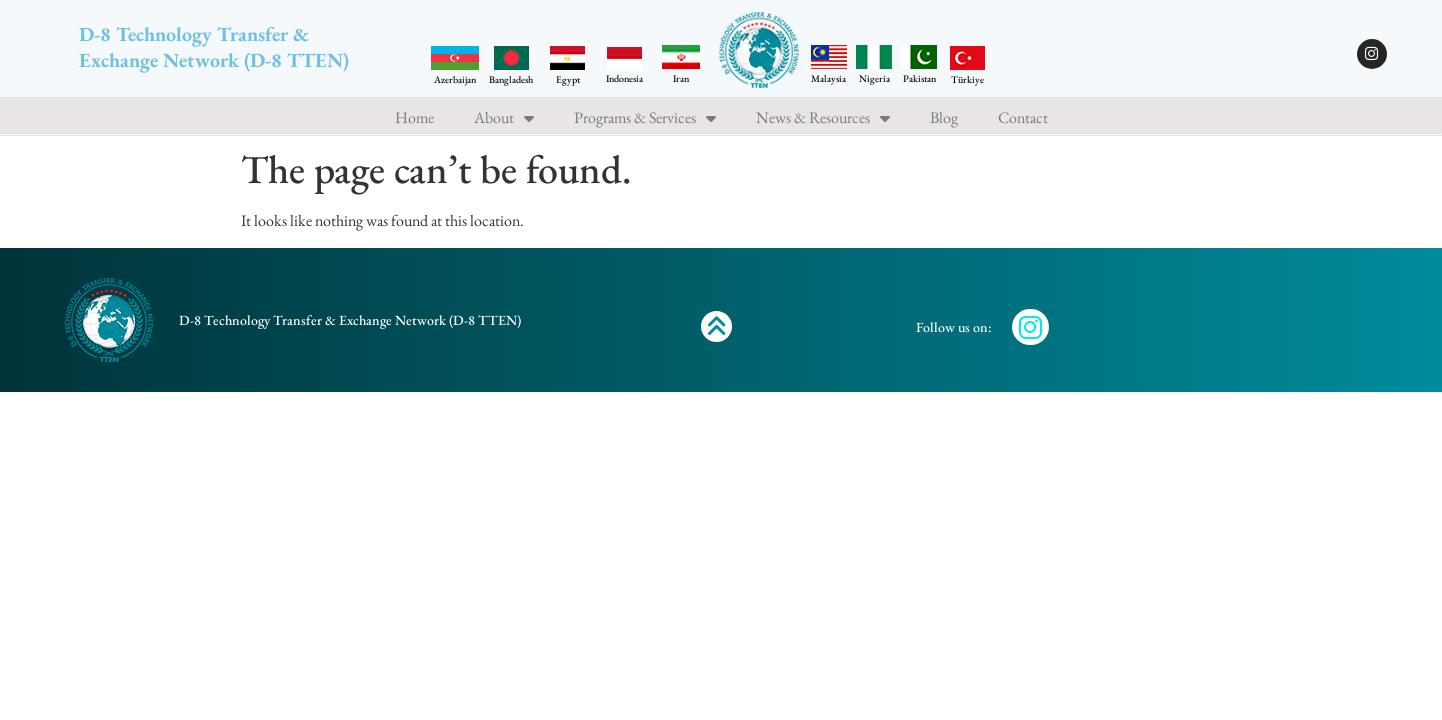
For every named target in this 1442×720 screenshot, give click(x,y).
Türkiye (967, 79)
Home (414, 118)
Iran (681, 78)
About (504, 118)
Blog (944, 118)
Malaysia (828, 78)
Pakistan (919, 78)
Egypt (568, 79)
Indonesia (624, 78)
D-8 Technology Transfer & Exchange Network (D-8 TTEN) (214, 47)
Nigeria (874, 78)
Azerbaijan (455, 79)
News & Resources (823, 118)
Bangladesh (511, 79)
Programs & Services (645, 118)
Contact (1023, 118)
